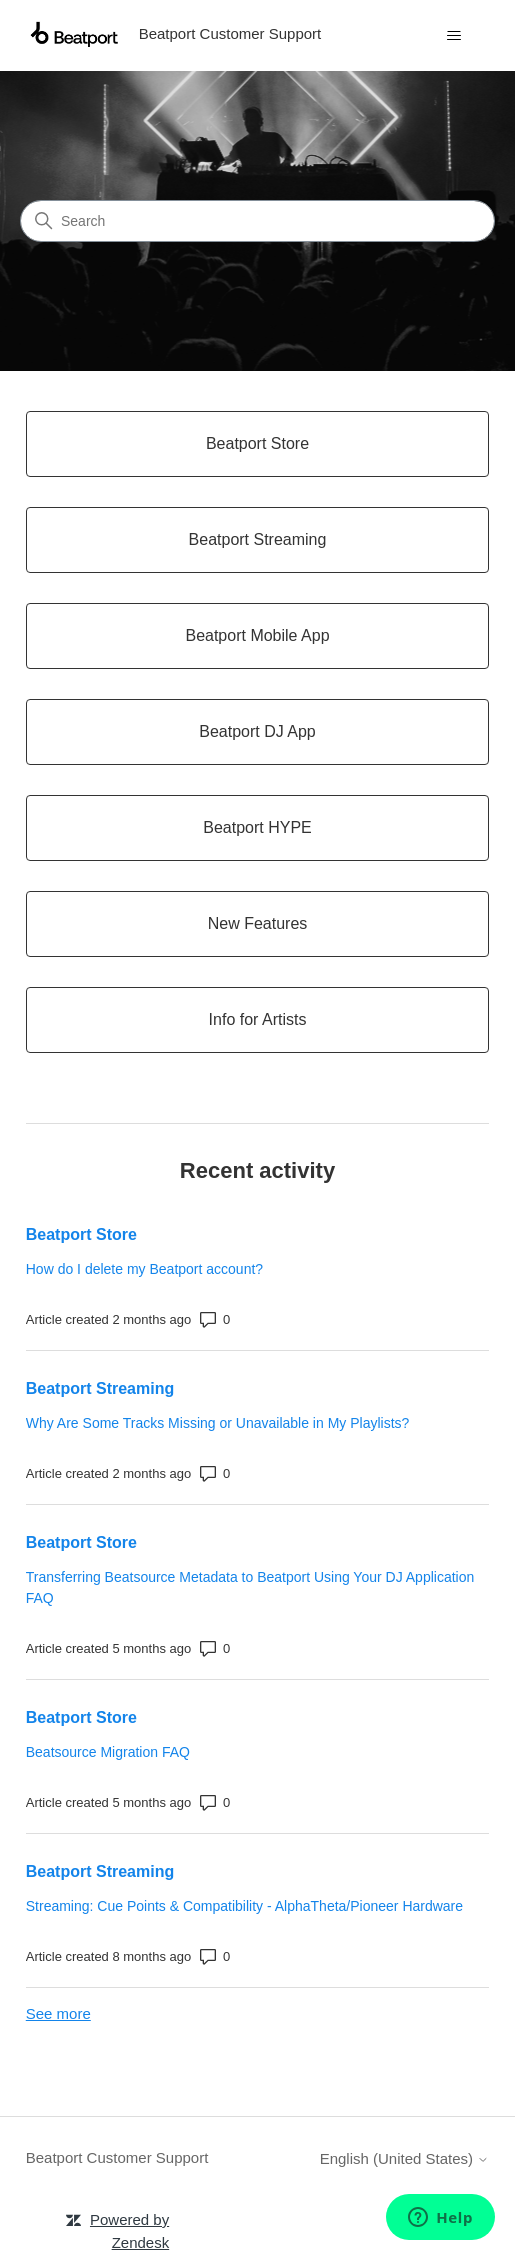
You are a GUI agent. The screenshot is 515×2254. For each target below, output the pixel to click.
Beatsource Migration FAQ (108, 1752)
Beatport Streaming (100, 1388)
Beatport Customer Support (117, 2157)
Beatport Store (81, 1234)
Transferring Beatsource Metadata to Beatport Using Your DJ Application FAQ (250, 1587)
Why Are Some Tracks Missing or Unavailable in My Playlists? (218, 1423)
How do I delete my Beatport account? (144, 1269)
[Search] (257, 221)
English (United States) (405, 2158)
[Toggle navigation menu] (453, 36)
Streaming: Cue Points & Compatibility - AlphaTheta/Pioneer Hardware (244, 1906)
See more (58, 2013)
